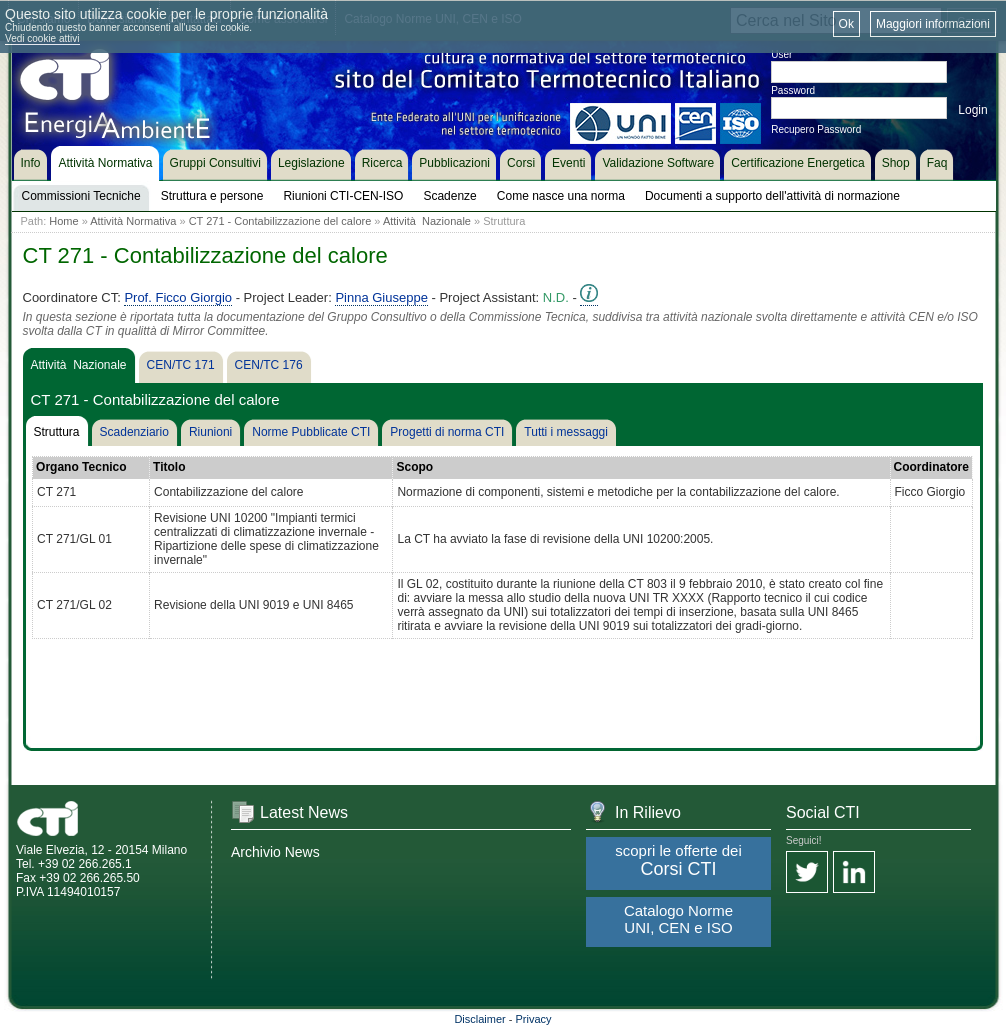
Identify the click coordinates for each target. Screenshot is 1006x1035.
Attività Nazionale (427, 221)
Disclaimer (479, 1019)
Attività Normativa (133, 221)
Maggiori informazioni (933, 24)
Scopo (414, 467)
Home (63, 221)
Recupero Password (816, 129)
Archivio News (275, 852)
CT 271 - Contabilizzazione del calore (280, 221)
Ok (846, 24)
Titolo (169, 467)
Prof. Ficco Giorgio (178, 297)
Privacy (534, 1019)
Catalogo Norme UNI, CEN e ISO (678, 919)
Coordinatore (931, 467)
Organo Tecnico (81, 467)
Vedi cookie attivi (42, 38)
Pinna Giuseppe (381, 297)
